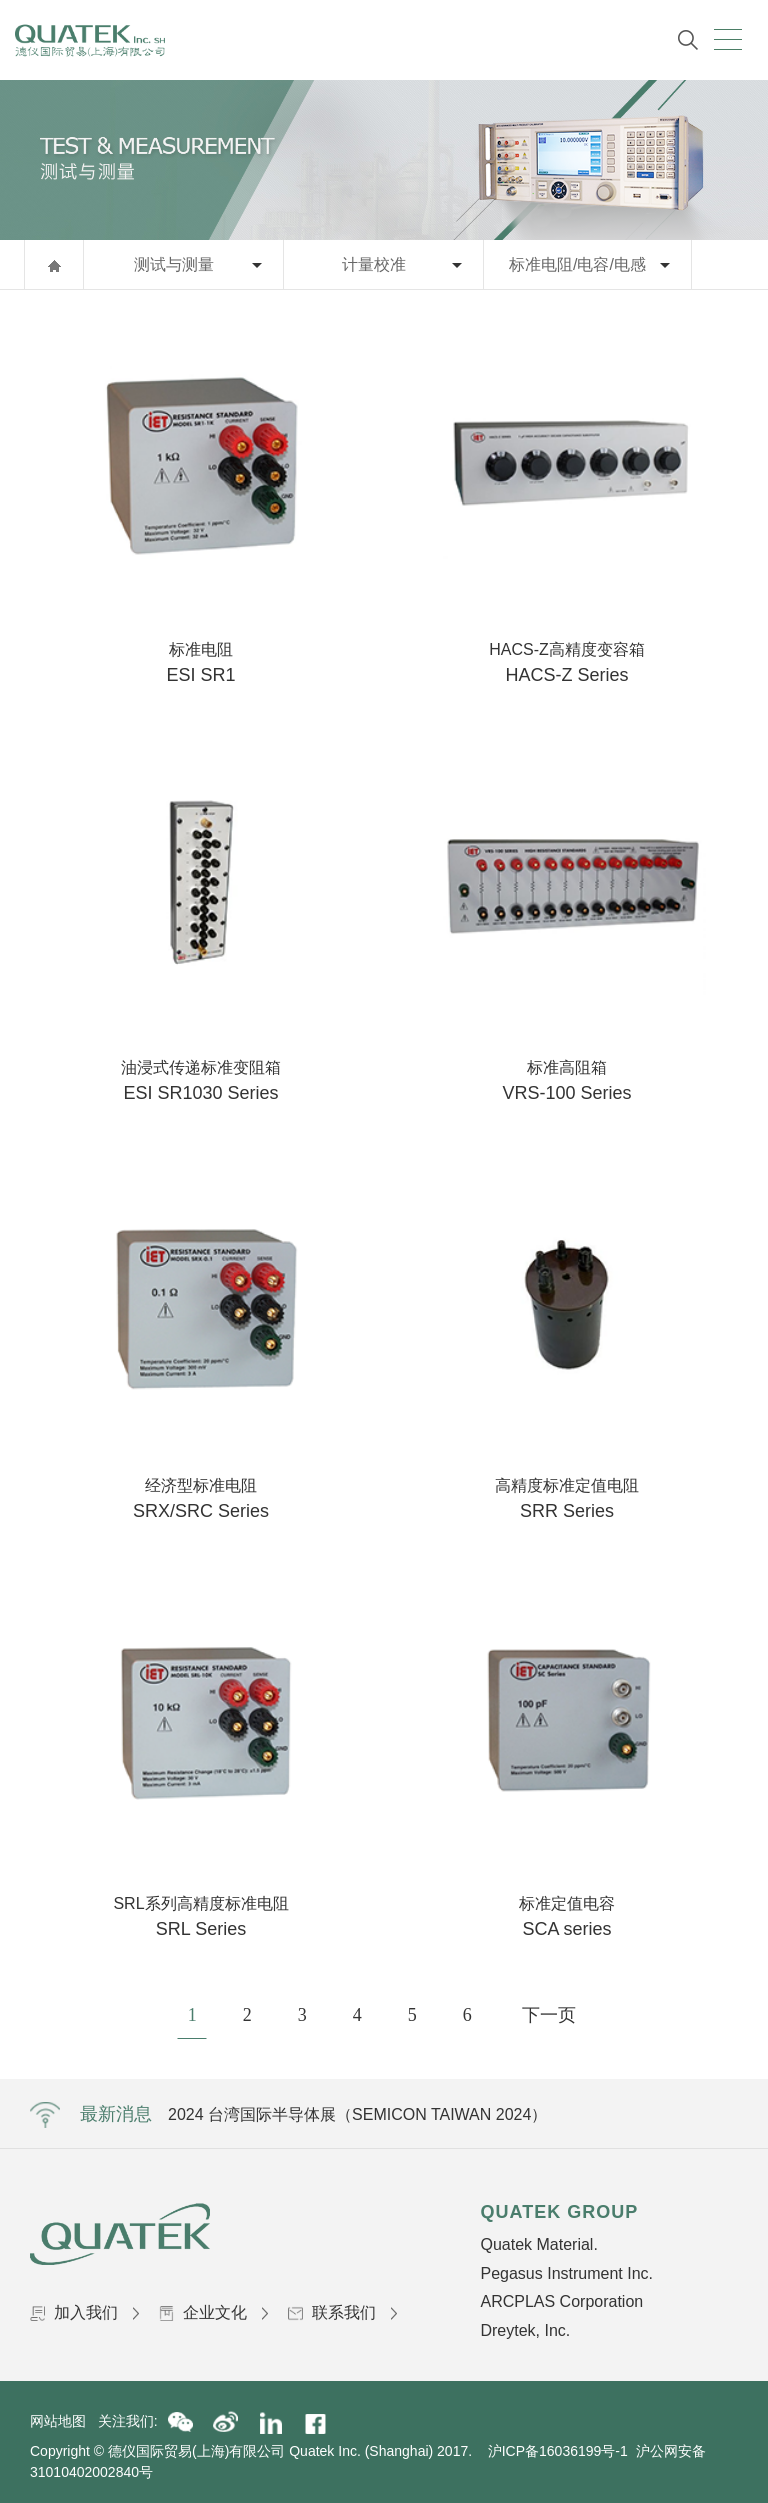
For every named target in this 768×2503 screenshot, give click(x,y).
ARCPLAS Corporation (561, 2301)
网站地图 (64, 2421)
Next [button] (653, 2114)
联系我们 (342, 2312)
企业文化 (213, 2312)
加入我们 (84, 2312)
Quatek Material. (538, 2244)
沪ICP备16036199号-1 (558, 2451)
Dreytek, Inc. (525, 2330)
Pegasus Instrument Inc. (566, 2273)
